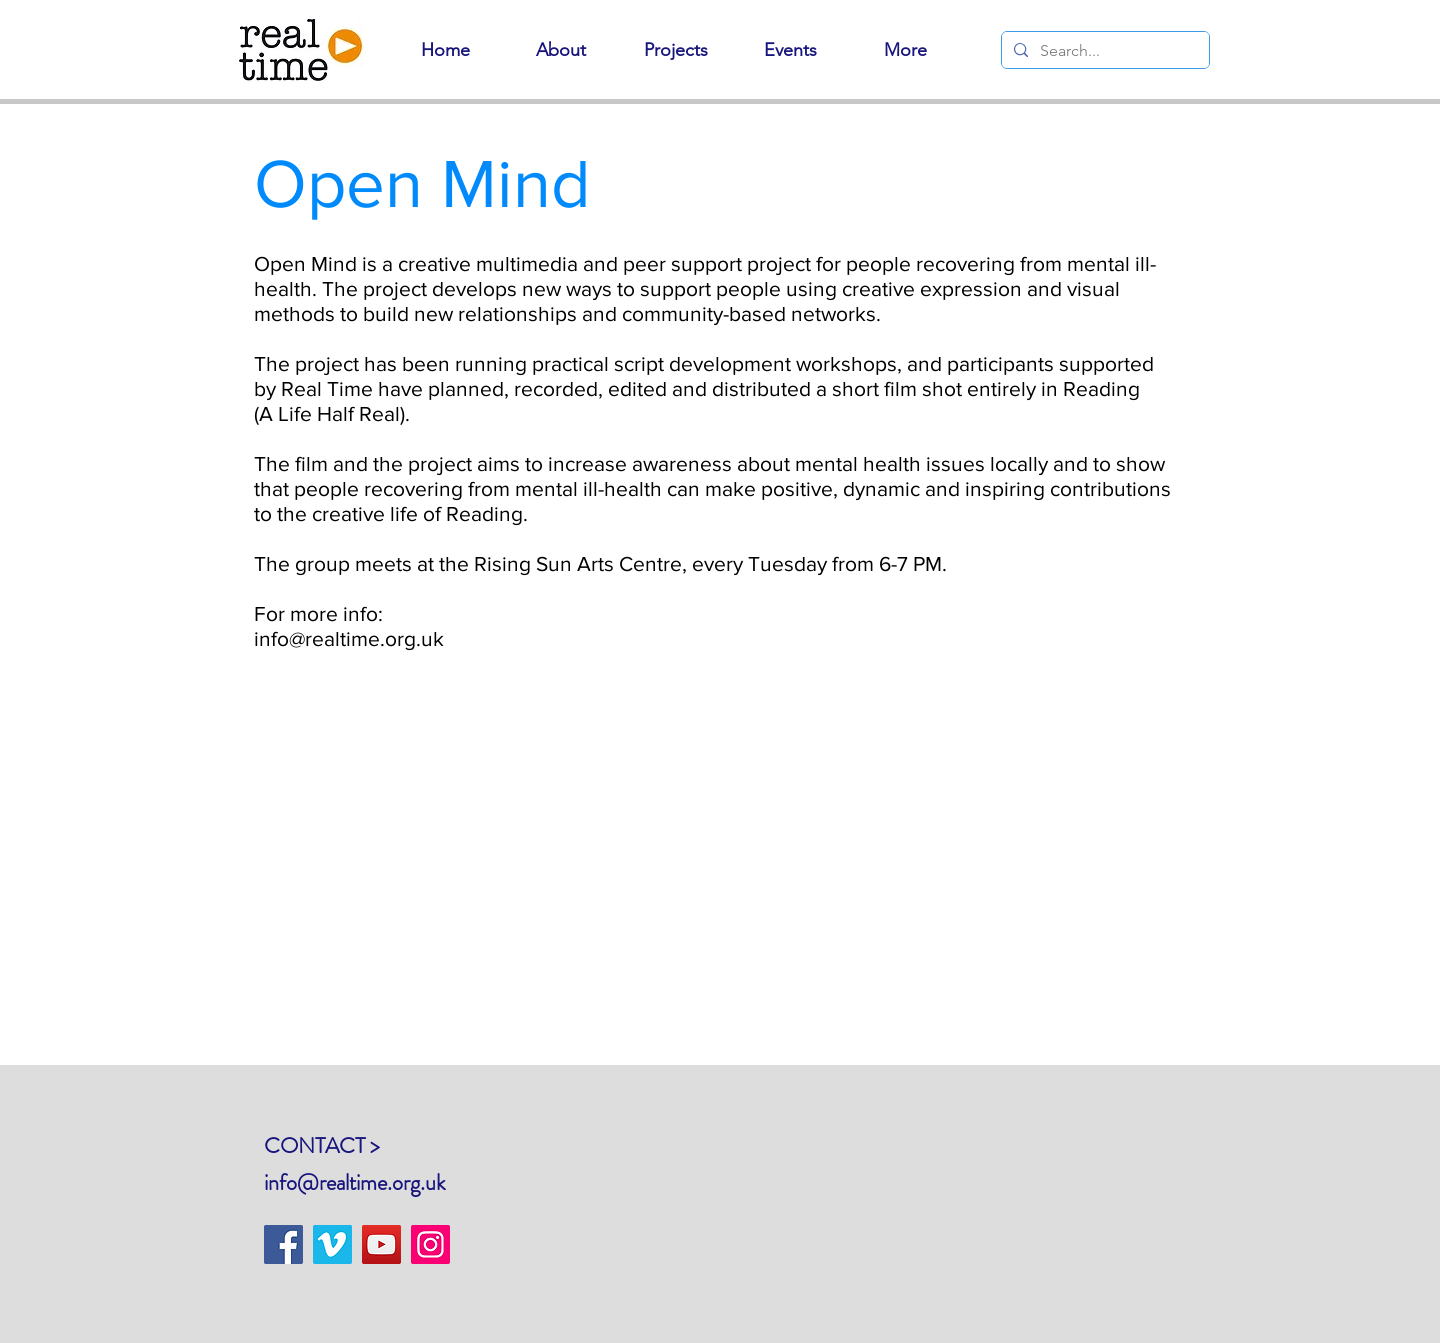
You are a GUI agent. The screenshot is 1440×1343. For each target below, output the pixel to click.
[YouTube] (381, 1244)
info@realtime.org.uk (354, 1182)
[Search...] (1103, 51)
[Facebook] (283, 1244)
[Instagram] (430, 1244)
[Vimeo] (332, 1244)
